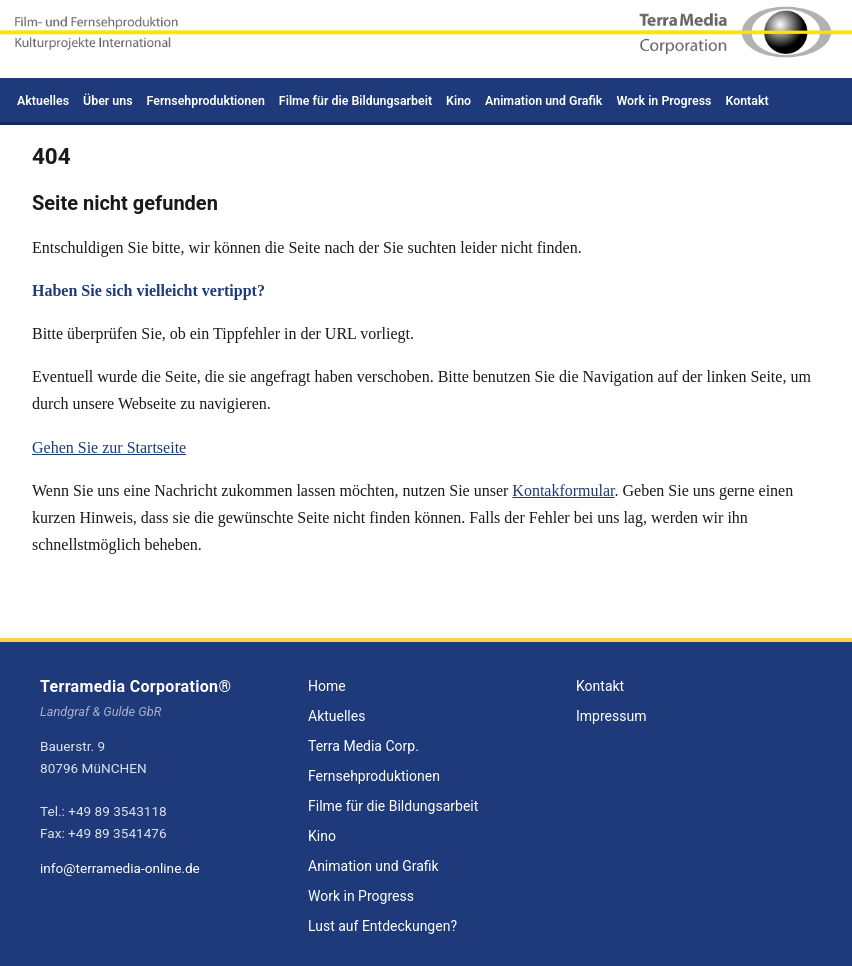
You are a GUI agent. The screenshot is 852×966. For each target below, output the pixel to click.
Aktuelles (43, 100)
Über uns (108, 100)
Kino (458, 100)
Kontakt (746, 100)
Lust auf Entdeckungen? (382, 926)
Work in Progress (663, 100)
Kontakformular (563, 490)
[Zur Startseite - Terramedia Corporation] (426, 39)
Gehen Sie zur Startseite (109, 447)
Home (327, 686)
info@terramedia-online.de (120, 868)
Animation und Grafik (543, 100)
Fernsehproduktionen (206, 100)
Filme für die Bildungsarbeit (355, 100)
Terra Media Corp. (363, 746)
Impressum (611, 716)
